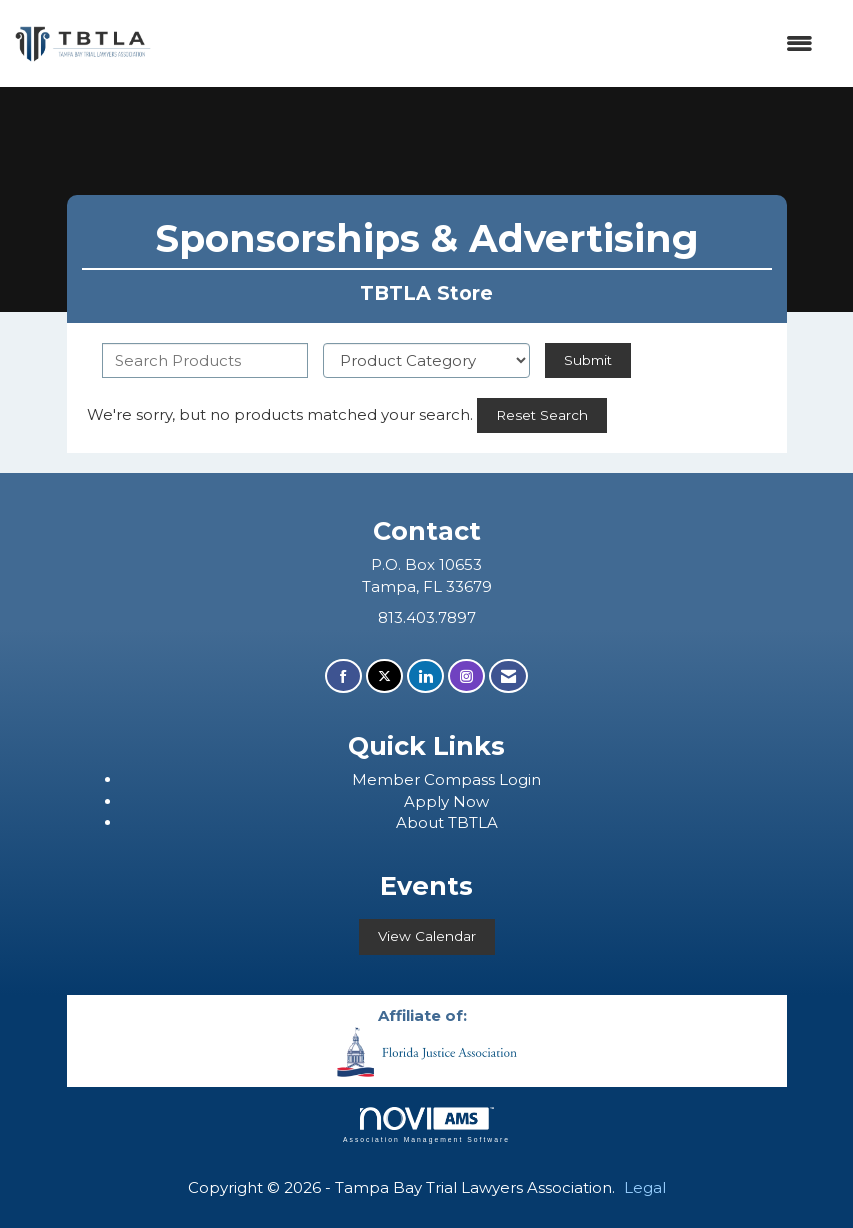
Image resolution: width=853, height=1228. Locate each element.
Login (520, 779)
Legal (645, 1187)
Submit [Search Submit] (588, 360)
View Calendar (427, 936)
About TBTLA (447, 822)
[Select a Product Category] (426, 360)
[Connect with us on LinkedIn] (425, 676)
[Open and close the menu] (492, 43)
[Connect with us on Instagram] (466, 676)
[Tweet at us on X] (384, 676)
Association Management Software (426, 1125)
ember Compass (433, 779)
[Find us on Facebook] (343, 676)
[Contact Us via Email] (508, 676)
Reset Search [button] (542, 415)
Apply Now (446, 801)
